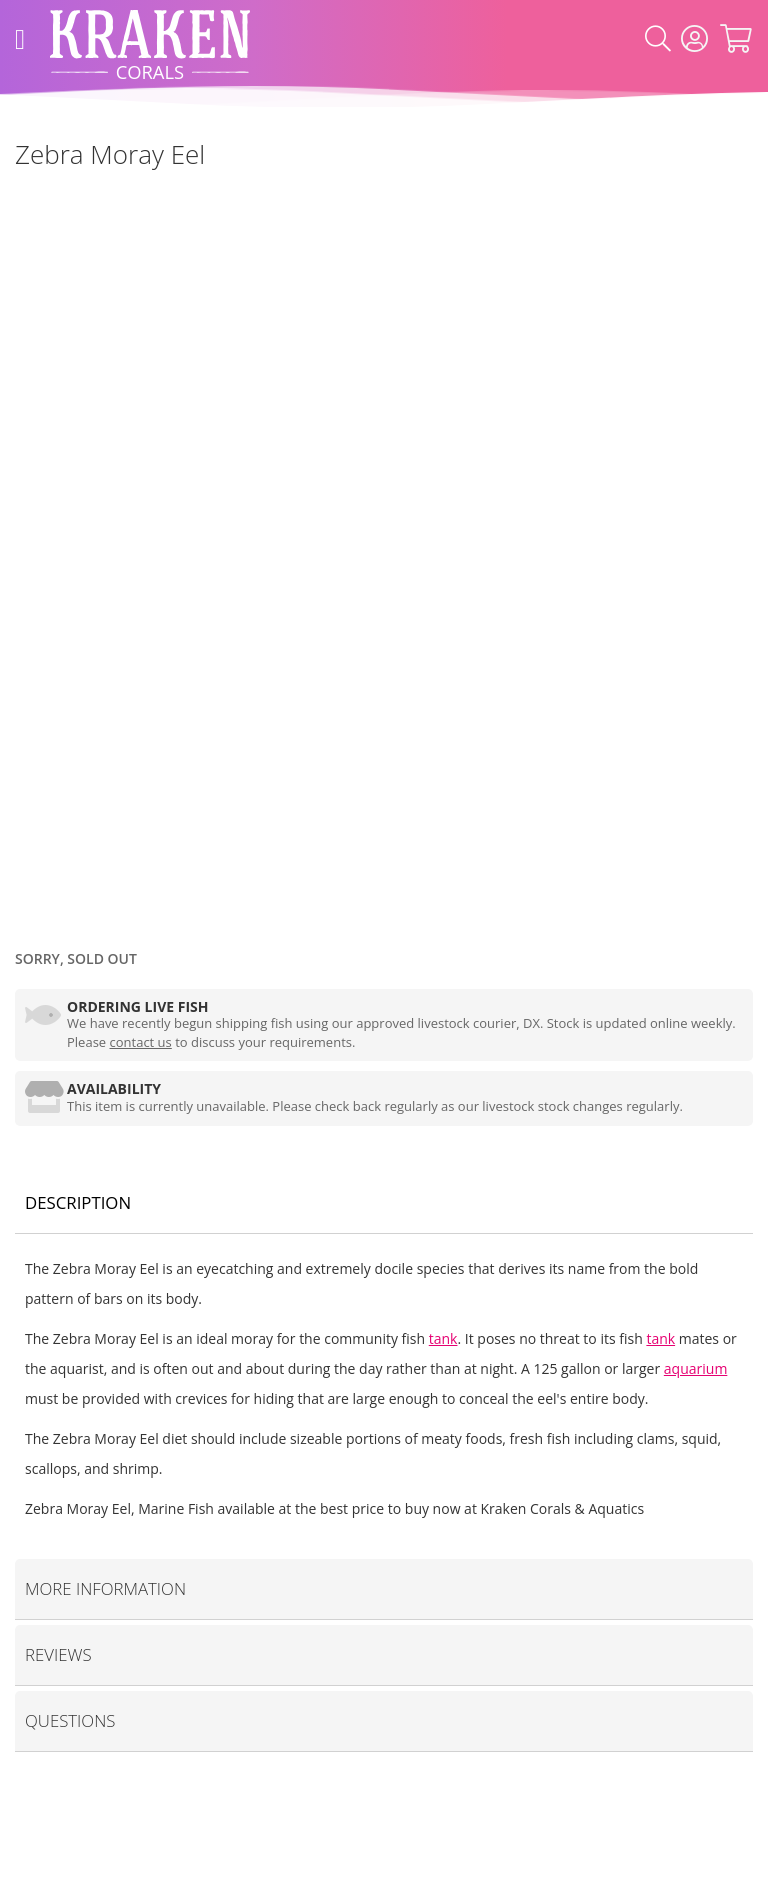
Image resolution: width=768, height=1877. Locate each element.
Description (78, 1202)
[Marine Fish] (15, 198)
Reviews (58, 1654)
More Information (105, 1588)
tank (443, 1338)
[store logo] (150, 39)
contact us (141, 1042)
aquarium (696, 1368)
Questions (70, 1720)
